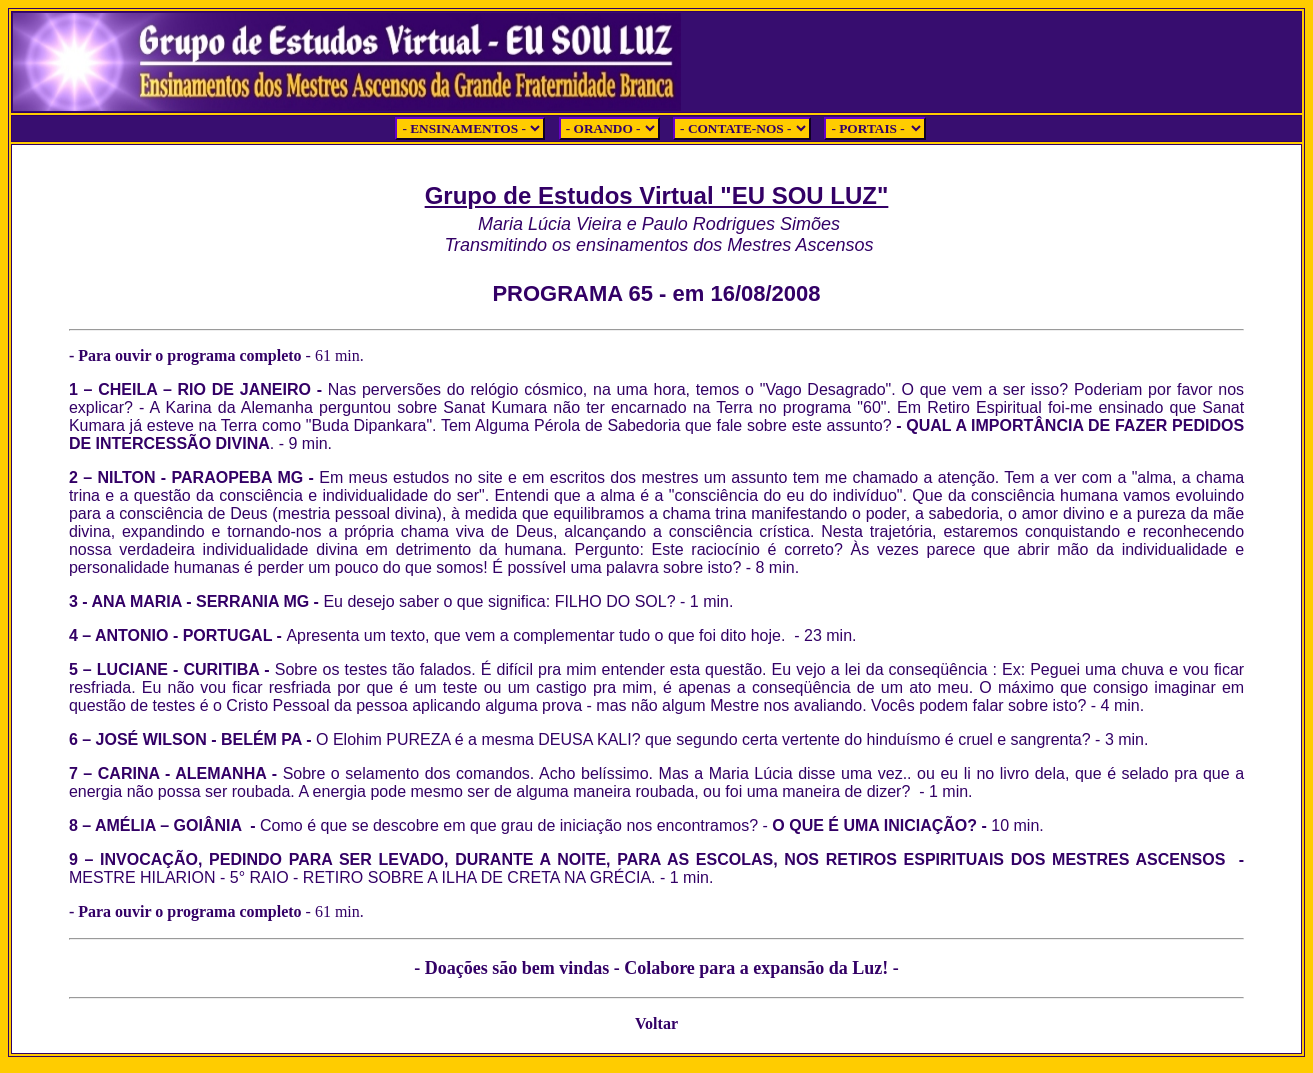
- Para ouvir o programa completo (200, 355)
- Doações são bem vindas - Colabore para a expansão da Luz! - (656, 968)
